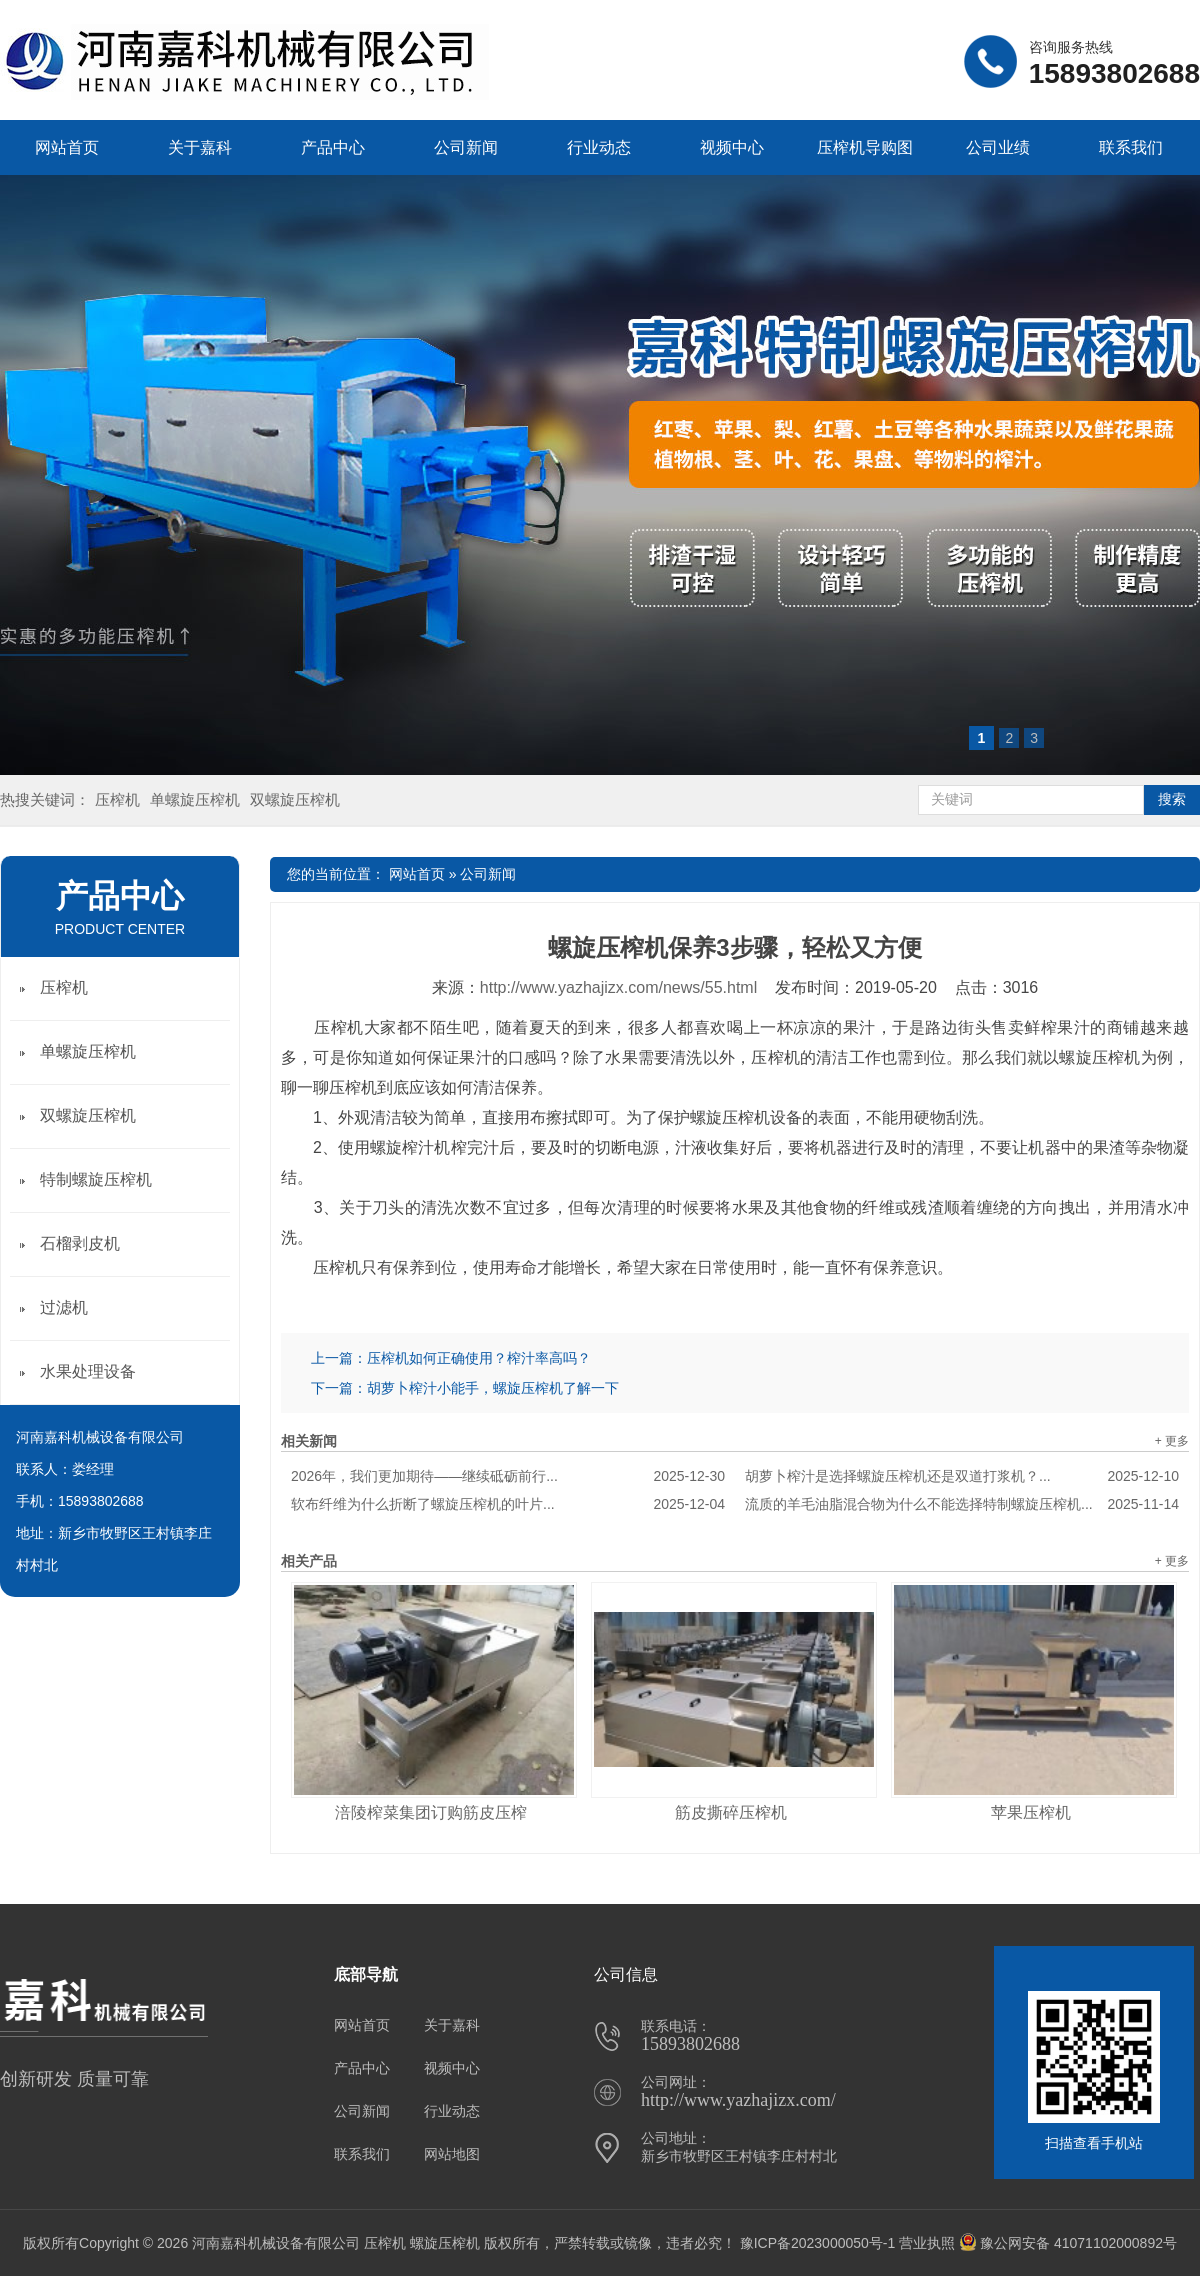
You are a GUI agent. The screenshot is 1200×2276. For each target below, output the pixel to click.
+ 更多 (1172, 1441)
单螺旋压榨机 (195, 799)
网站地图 (452, 2154)
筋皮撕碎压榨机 (731, 1812)
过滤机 (64, 1307)
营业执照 (927, 2243)
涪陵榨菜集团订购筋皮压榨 (431, 1812)
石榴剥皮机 (80, 1243)
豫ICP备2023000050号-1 (818, 2243)
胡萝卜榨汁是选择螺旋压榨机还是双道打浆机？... (962, 1476)
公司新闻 (466, 147)
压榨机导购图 (865, 147)
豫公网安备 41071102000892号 (1068, 2243)
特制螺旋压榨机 (96, 1179)
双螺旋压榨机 (295, 799)
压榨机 (117, 799)
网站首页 (67, 147)
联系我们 (1131, 147)
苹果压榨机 (1031, 1812)
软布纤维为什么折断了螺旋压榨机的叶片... (508, 1504)
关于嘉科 (200, 147)
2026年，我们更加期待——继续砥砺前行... (508, 1476)
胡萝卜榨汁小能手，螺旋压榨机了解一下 (493, 1388)
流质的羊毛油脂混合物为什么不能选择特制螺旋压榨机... (962, 1504)
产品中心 (333, 147)
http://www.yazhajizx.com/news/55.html (618, 987)
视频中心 (732, 147)
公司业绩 (998, 147)
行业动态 (599, 147)
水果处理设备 (88, 1371)
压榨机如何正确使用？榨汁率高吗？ (479, 1358)
